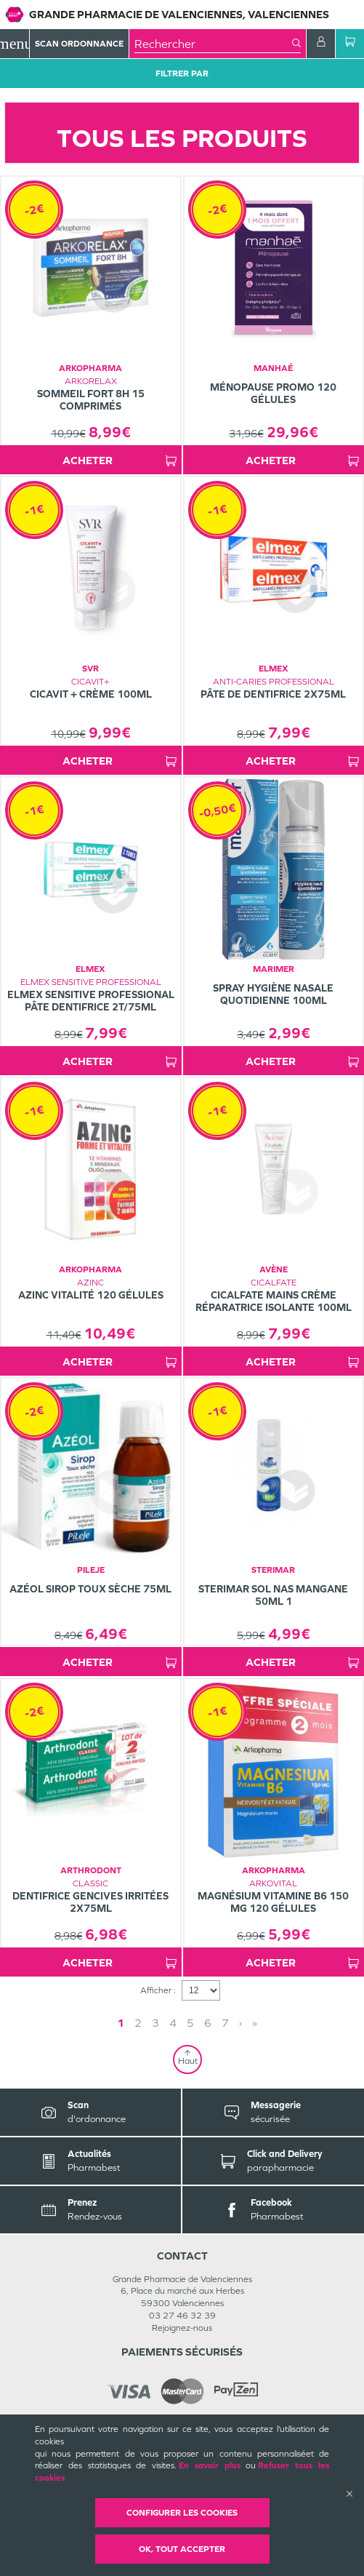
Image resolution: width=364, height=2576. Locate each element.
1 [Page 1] (120, 2023)
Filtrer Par (182, 73)
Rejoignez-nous (182, 2328)
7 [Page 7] (225, 2023)
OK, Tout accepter (182, 2549)
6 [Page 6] (207, 2023)
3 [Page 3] (155, 2023)
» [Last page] (254, 2023)
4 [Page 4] (173, 2023)
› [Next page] (240, 2023)
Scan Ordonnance (79, 44)
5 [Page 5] (190, 2023)
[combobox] (213, 43)
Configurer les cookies (182, 2513)
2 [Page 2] (138, 2023)
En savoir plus (209, 2465)
